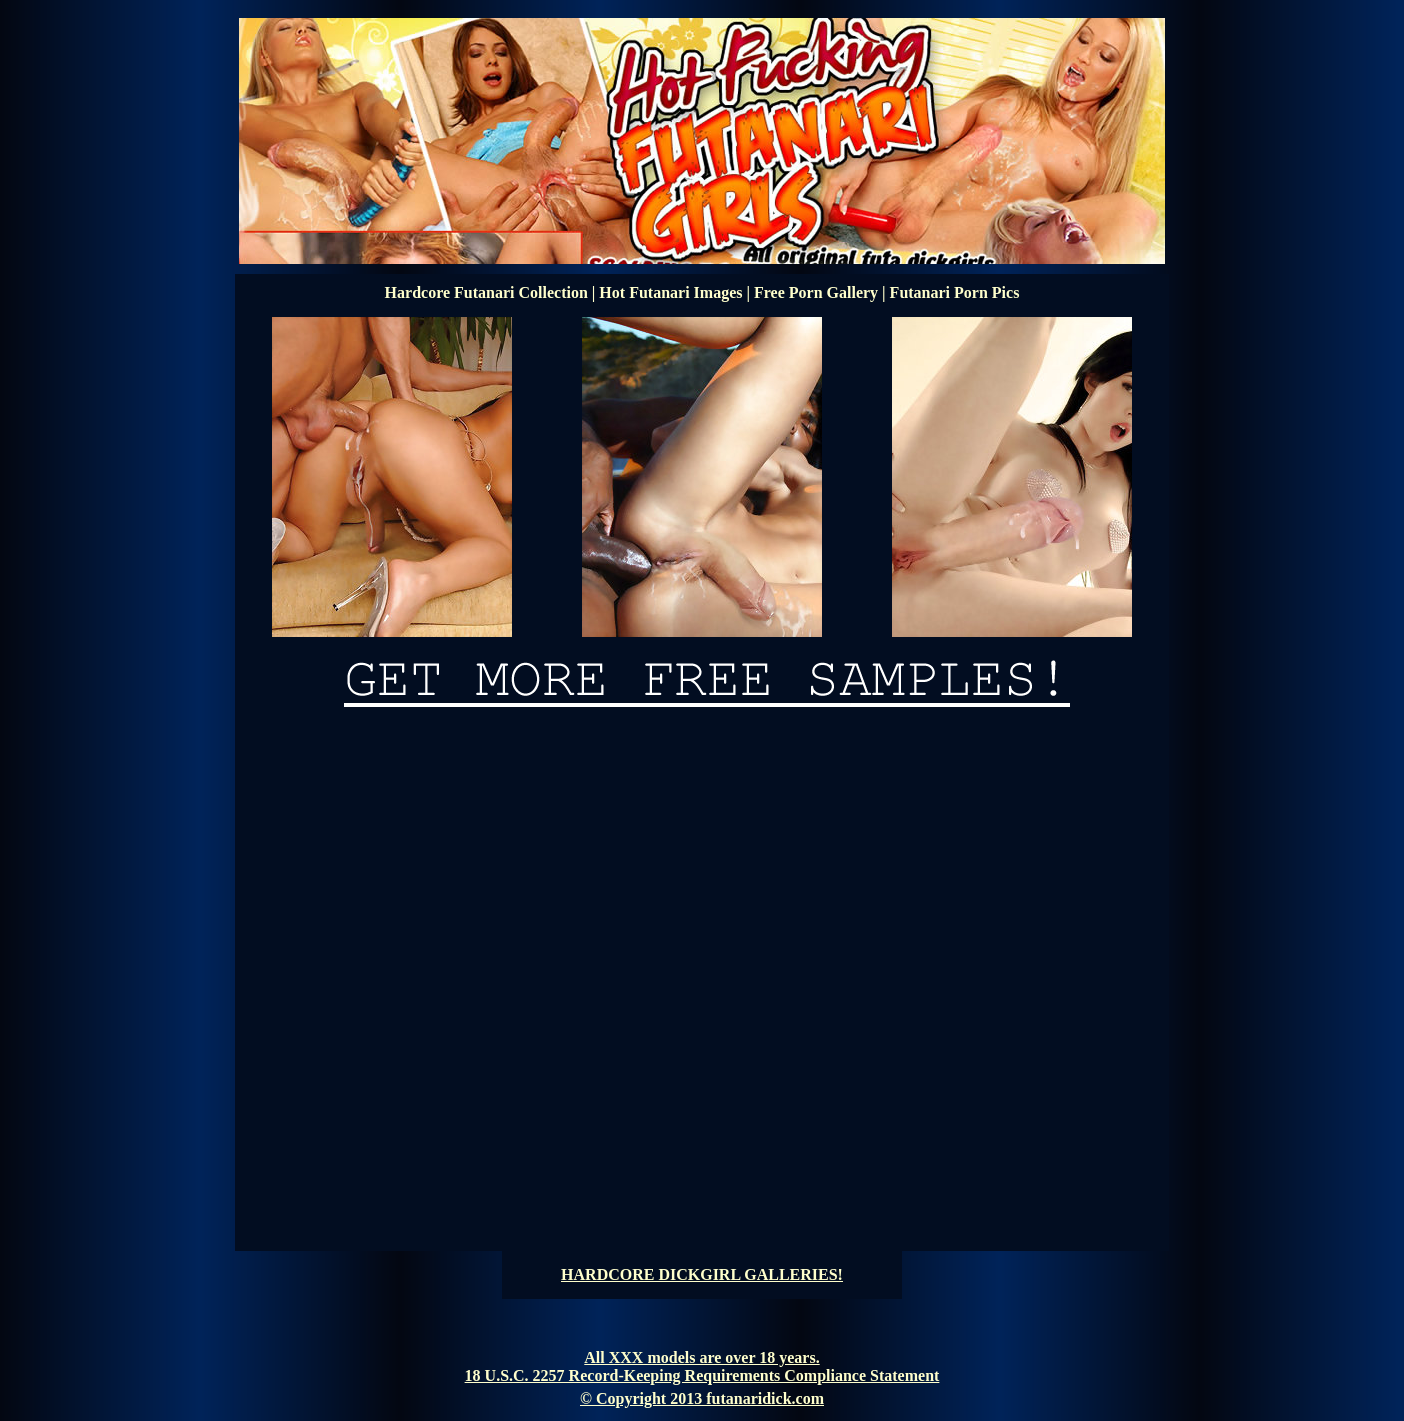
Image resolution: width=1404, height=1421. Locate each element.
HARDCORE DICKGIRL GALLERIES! (702, 1274)
